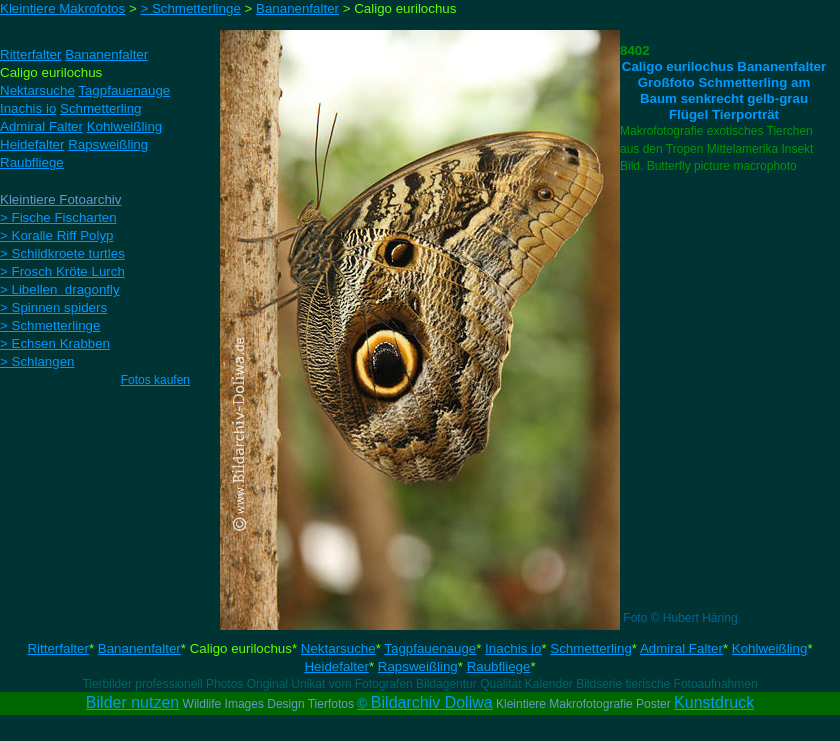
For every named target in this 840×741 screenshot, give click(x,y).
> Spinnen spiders (53, 307)
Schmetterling (591, 648)
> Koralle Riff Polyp (56, 235)
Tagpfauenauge (430, 648)
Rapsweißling (418, 666)
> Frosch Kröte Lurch (62, 271)
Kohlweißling (770, 648)
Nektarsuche (338, 648)
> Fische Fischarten (58, 217)
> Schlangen (37, 361)
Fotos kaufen (155, 380)
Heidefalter (336, 666)
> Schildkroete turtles (62, 253)
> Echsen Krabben (55, 343)
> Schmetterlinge (50, 325)
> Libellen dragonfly (60, 289)
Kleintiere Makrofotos (62, 8)
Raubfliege (499, 666)
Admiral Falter (681, 648)
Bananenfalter (139, 648)
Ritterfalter (57, 648)
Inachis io (513, 648)
